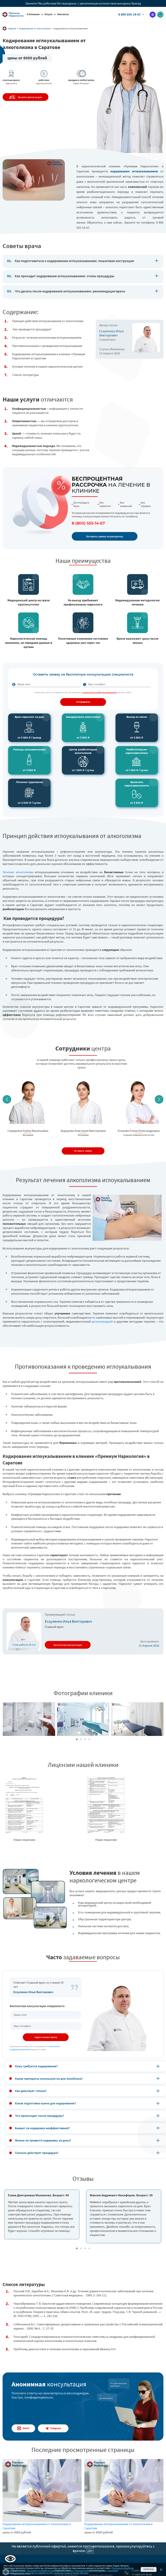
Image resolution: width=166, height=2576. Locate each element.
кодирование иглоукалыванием (133, 171)
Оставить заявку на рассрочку (104, 536)
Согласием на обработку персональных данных (50, 2570)
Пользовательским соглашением (90, 2570)
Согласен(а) (148, 2569)
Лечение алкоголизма (18, 872)
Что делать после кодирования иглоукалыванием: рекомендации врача (70, 291)
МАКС (23, 2428)
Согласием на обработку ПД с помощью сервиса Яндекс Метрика (56, 2573)
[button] (77, 1739)
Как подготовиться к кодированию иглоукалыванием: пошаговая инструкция (74, 261)
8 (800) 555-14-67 (88, 523)
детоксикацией (102, 1321)
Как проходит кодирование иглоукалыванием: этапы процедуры (64, 276)
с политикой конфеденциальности (99, 692)
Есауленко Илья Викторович (111, 371)
